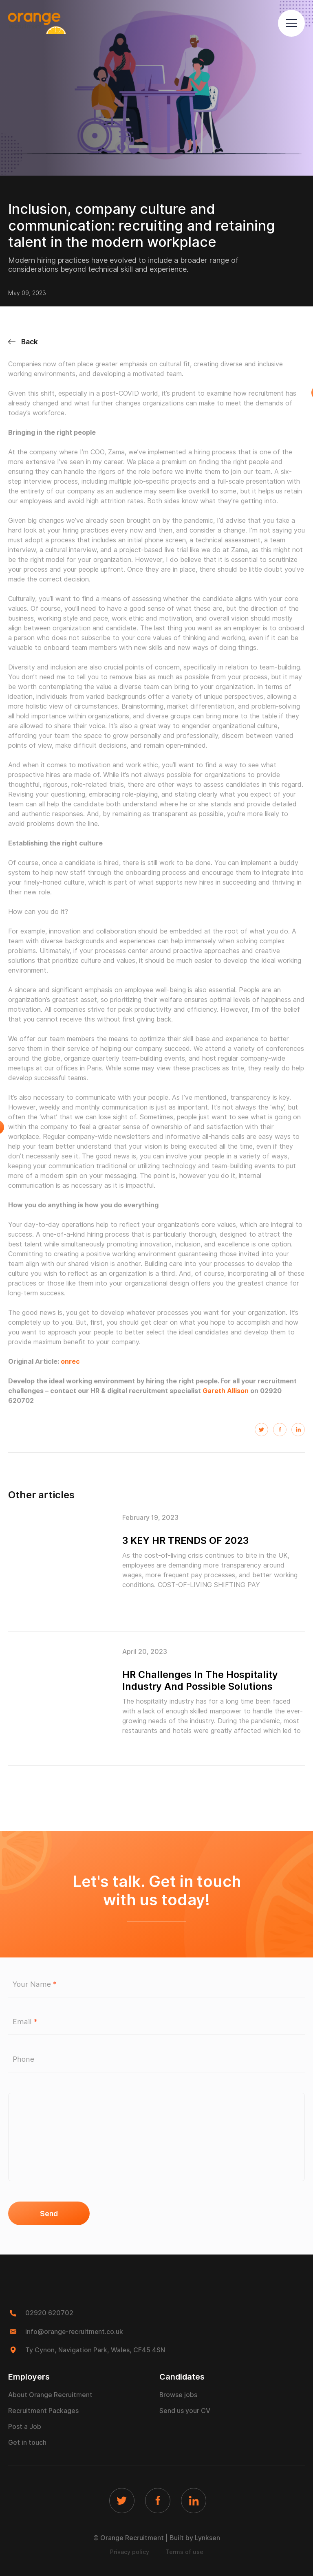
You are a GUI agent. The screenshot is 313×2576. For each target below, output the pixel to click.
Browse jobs (178, 2394)
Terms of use (184, 2552)
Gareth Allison (226, 1391)
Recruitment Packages (43, 2410)
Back (23, 341)
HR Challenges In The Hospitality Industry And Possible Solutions (201, 1680)
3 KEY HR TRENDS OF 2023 (186, 1540)
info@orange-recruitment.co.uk (74, 2331)
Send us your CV (184, 2410)
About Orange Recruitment (50, 2394)
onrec (70, 1361)
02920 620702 (49, 2313)
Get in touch (27, 2442)
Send (49, 2214)
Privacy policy (129, 2552)
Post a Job (24, 2426)
